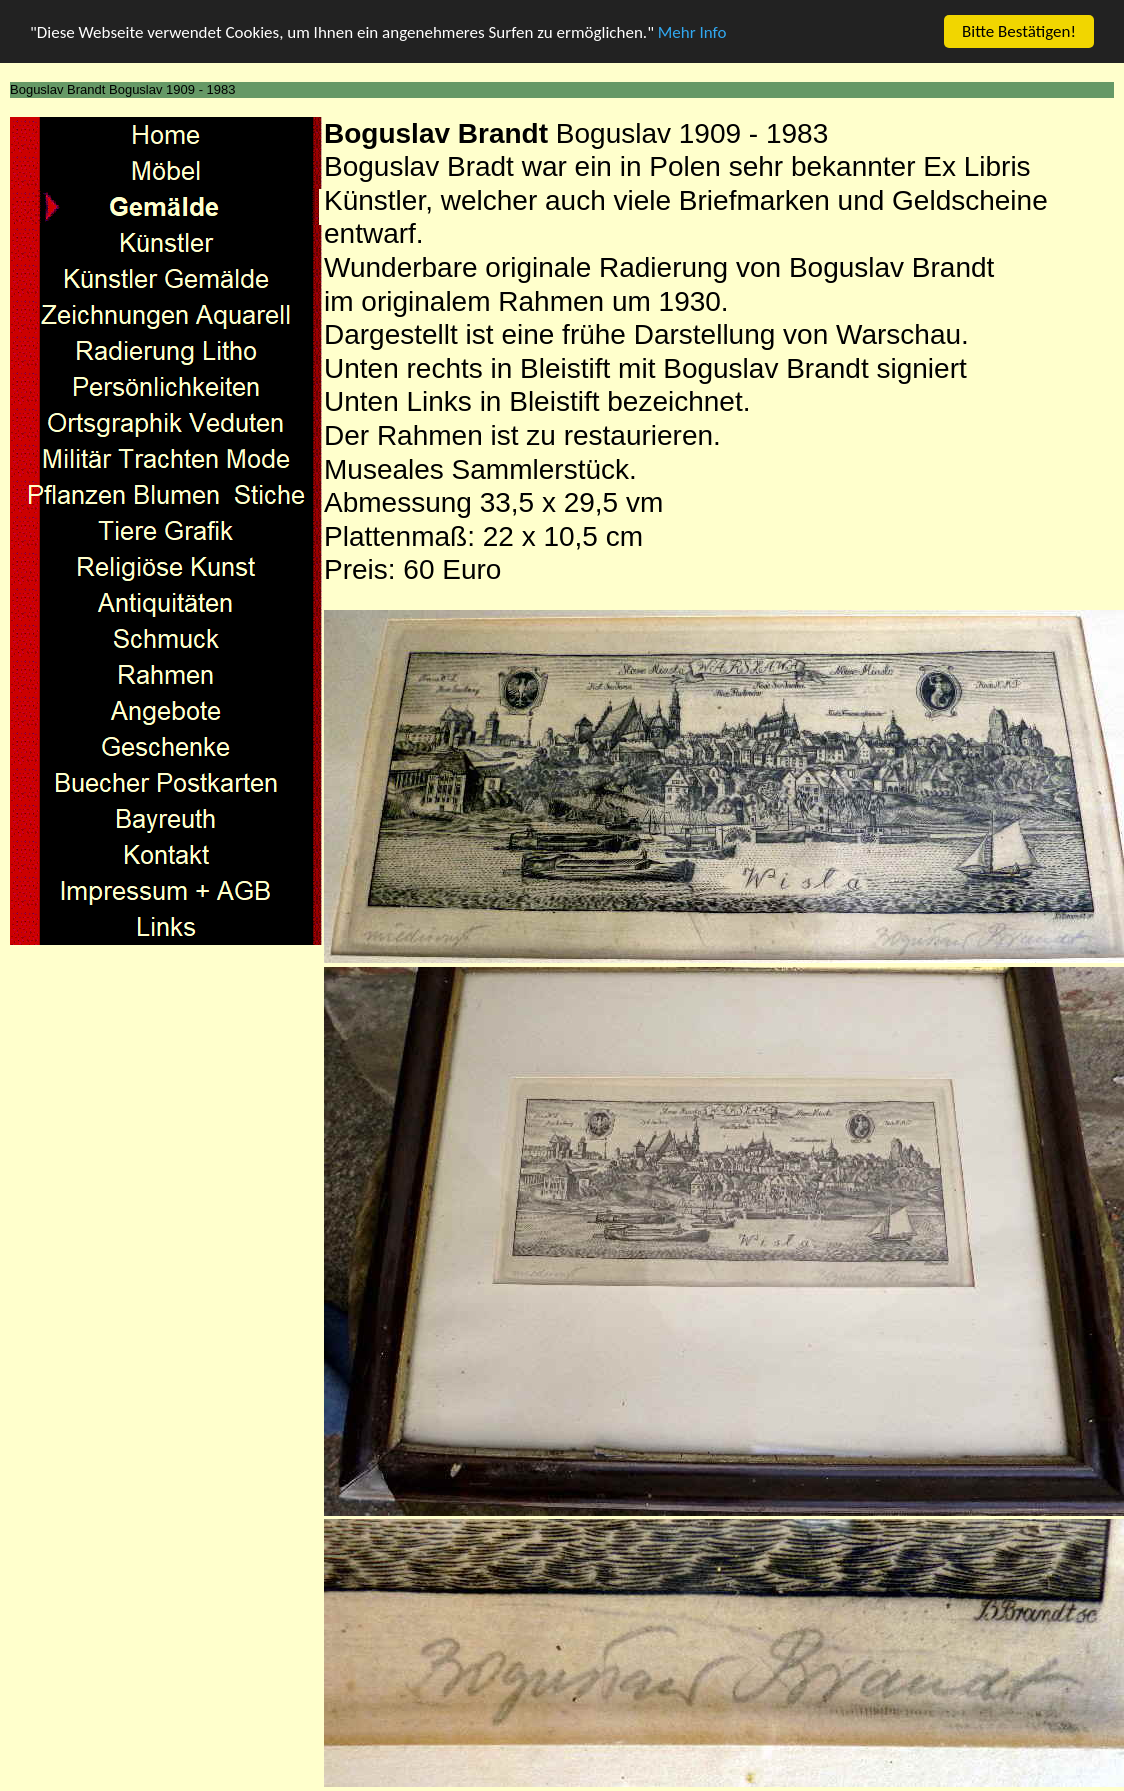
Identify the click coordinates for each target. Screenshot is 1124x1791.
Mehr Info (692, 32)
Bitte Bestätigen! (1019, 31)
